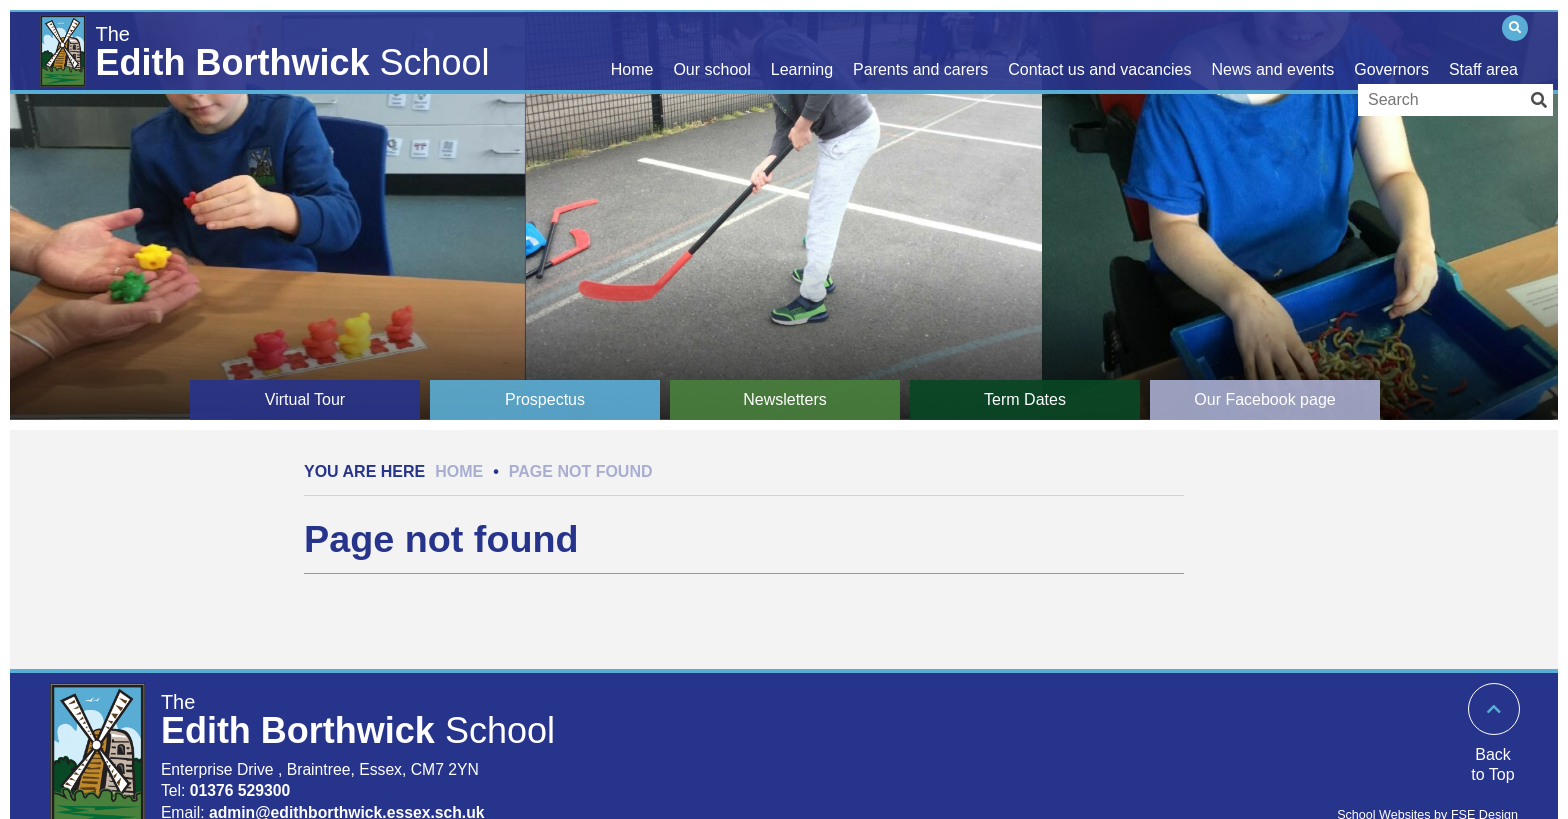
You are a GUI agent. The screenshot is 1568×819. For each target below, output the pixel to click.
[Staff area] (1483, 50)
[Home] (270, 47)
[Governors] (1391, 50)
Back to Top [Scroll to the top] (1492, 764)
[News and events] (1272, 50)
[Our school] (711, 50)
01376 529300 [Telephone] (240, 790)
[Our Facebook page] (1265, 400)
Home (459, 471)
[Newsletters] (785, 400)
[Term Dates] (1025, 400)
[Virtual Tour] (305, 400)
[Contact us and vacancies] (1099, 50)
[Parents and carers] (920, 50)
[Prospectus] (545, 400)
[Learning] (802, 50)
